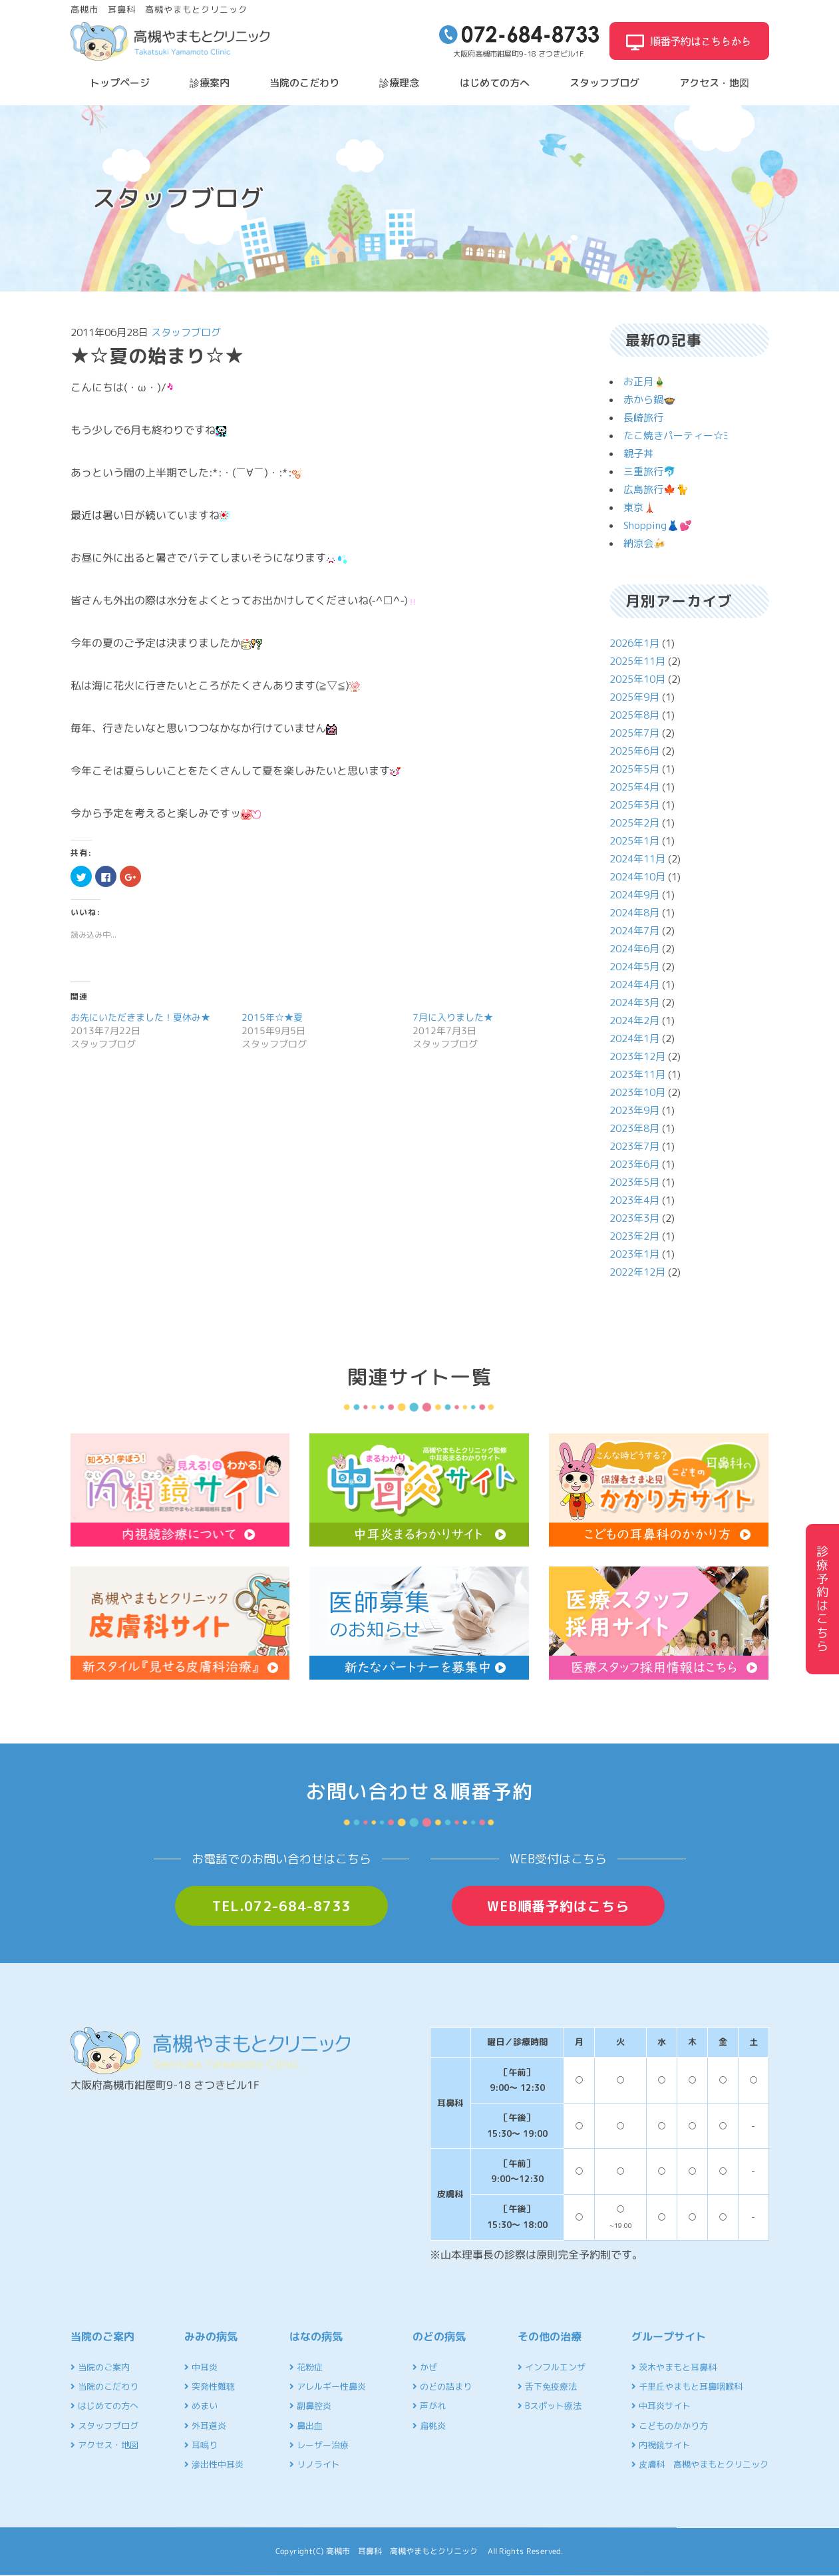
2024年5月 (634, 967)
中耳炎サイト (661, 2406)
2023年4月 (634, 1200)
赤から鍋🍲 (649, 400)
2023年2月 (634, 1236)
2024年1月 (634, 1038)
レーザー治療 (319, 2445)
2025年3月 (634, 805)
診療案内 (210, 83)
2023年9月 (634, 1110)
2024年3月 (634, 1003)
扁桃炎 (429, 2426)
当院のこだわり (304, 83)
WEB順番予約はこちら (558, 1906)
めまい (201, 2406)
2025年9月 (634, 697)
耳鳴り (201, 2445)
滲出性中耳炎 (214, 2464)
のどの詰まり (442, 2386)
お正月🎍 (644, 382)
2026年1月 (634, 643)
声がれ (429, 2406)
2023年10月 (637, 1092)
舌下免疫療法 (547, 2386)
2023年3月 (634, 1218)
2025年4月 (634, 787)
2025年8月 (634, 715)
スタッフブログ (604, 83)
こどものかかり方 (669, 2426)
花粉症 (306, 2367)
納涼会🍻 (644, 543)
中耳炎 (201, 2367)
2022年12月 (637, 1272)
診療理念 (399, 83)
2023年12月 (637, 1056)
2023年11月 (637, 1074)
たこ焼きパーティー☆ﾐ (676, 436)
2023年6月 (634, 1164)
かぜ (425, 2367)
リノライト (314, 2464)
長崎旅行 (643, 418)
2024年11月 (637, 859)
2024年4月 (634, 985)
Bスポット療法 (550, 2406)
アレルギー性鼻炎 (327, 2386)
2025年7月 (634, 733)
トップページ (120, 83)
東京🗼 (639, 507)
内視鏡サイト (661, 2445)
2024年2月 (634, 1020)
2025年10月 (637, 679)
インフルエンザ (552, 2367)
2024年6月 (634, 949)
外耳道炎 (205, 2426)
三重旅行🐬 (649, 471)
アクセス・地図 (714, 83)
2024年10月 (637, 877)
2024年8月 (634, 913)
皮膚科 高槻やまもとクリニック (699, 2464)
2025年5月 (634, 769)
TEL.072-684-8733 (281, 1906)
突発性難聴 (209, 2386)
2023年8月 (634, 1128)
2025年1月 (634, 841)
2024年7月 (634, 931)
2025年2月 (634, 823)
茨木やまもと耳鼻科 (674, 2367)
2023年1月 (634, 1254)
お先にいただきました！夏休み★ (140, 1017)
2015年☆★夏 (272, 1017)
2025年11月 (637, 661)
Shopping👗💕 (657, 525)
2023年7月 (634, 1146)
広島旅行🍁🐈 (656, 489)
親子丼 (638, 453)
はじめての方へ (495, 83)
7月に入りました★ (453, 1017)
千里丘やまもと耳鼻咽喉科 (687, 2386)
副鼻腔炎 (310, 2406)
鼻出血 (306, 2426)
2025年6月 (634, 751)
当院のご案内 (100, 2367)
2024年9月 (634, 895)
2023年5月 (634, 1182)
